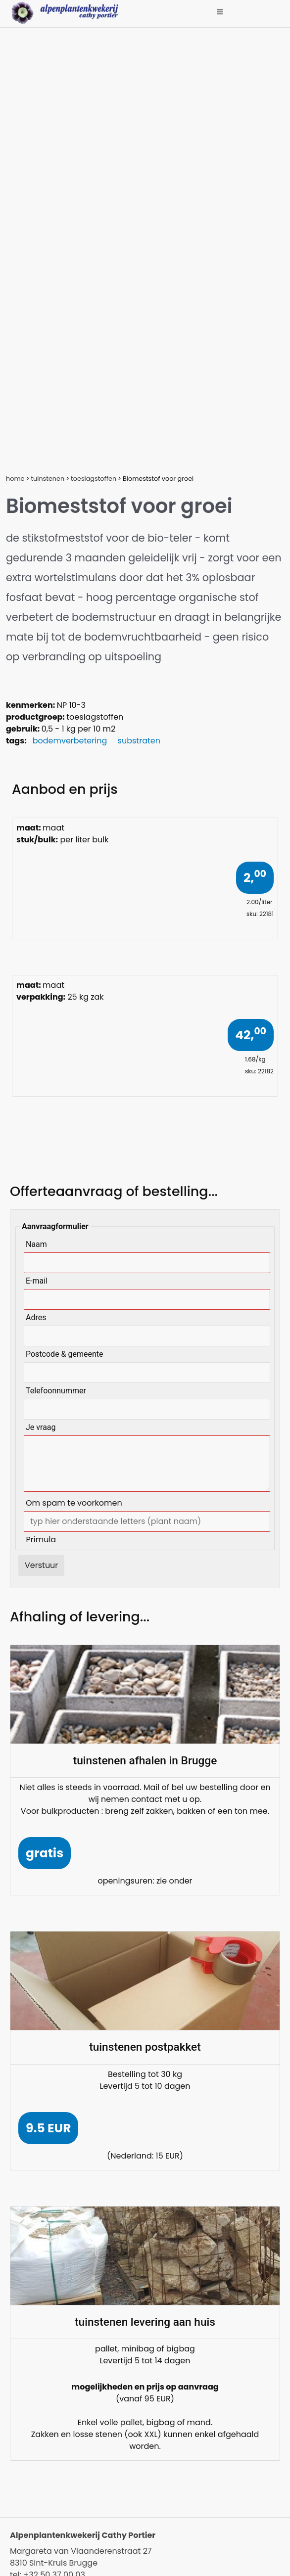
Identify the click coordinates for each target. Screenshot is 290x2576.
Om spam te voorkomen (74, 1503)
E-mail (37, 1281)
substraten (139, 740)
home (15, 478)
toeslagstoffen (93, 478)
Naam (36, 1244)
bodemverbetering (70, 740)
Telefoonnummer (56, 1390)
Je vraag (41, 1427)
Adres (36, 1317)
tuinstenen (47, 478)
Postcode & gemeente (64, 1354)
